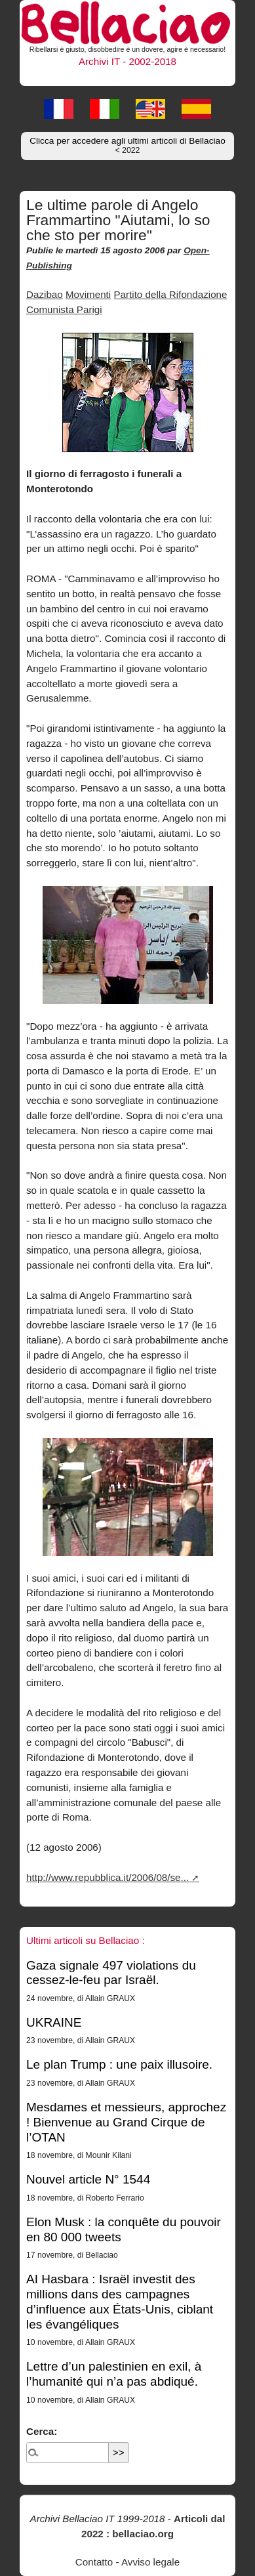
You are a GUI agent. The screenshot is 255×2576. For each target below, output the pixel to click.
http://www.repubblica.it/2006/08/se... (107, 1877)
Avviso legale (150, 2561)
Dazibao (44, 294)
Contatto (94, 2561)
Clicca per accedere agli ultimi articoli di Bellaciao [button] (127, 145)
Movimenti (88, 294)
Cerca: (41, 2431)
